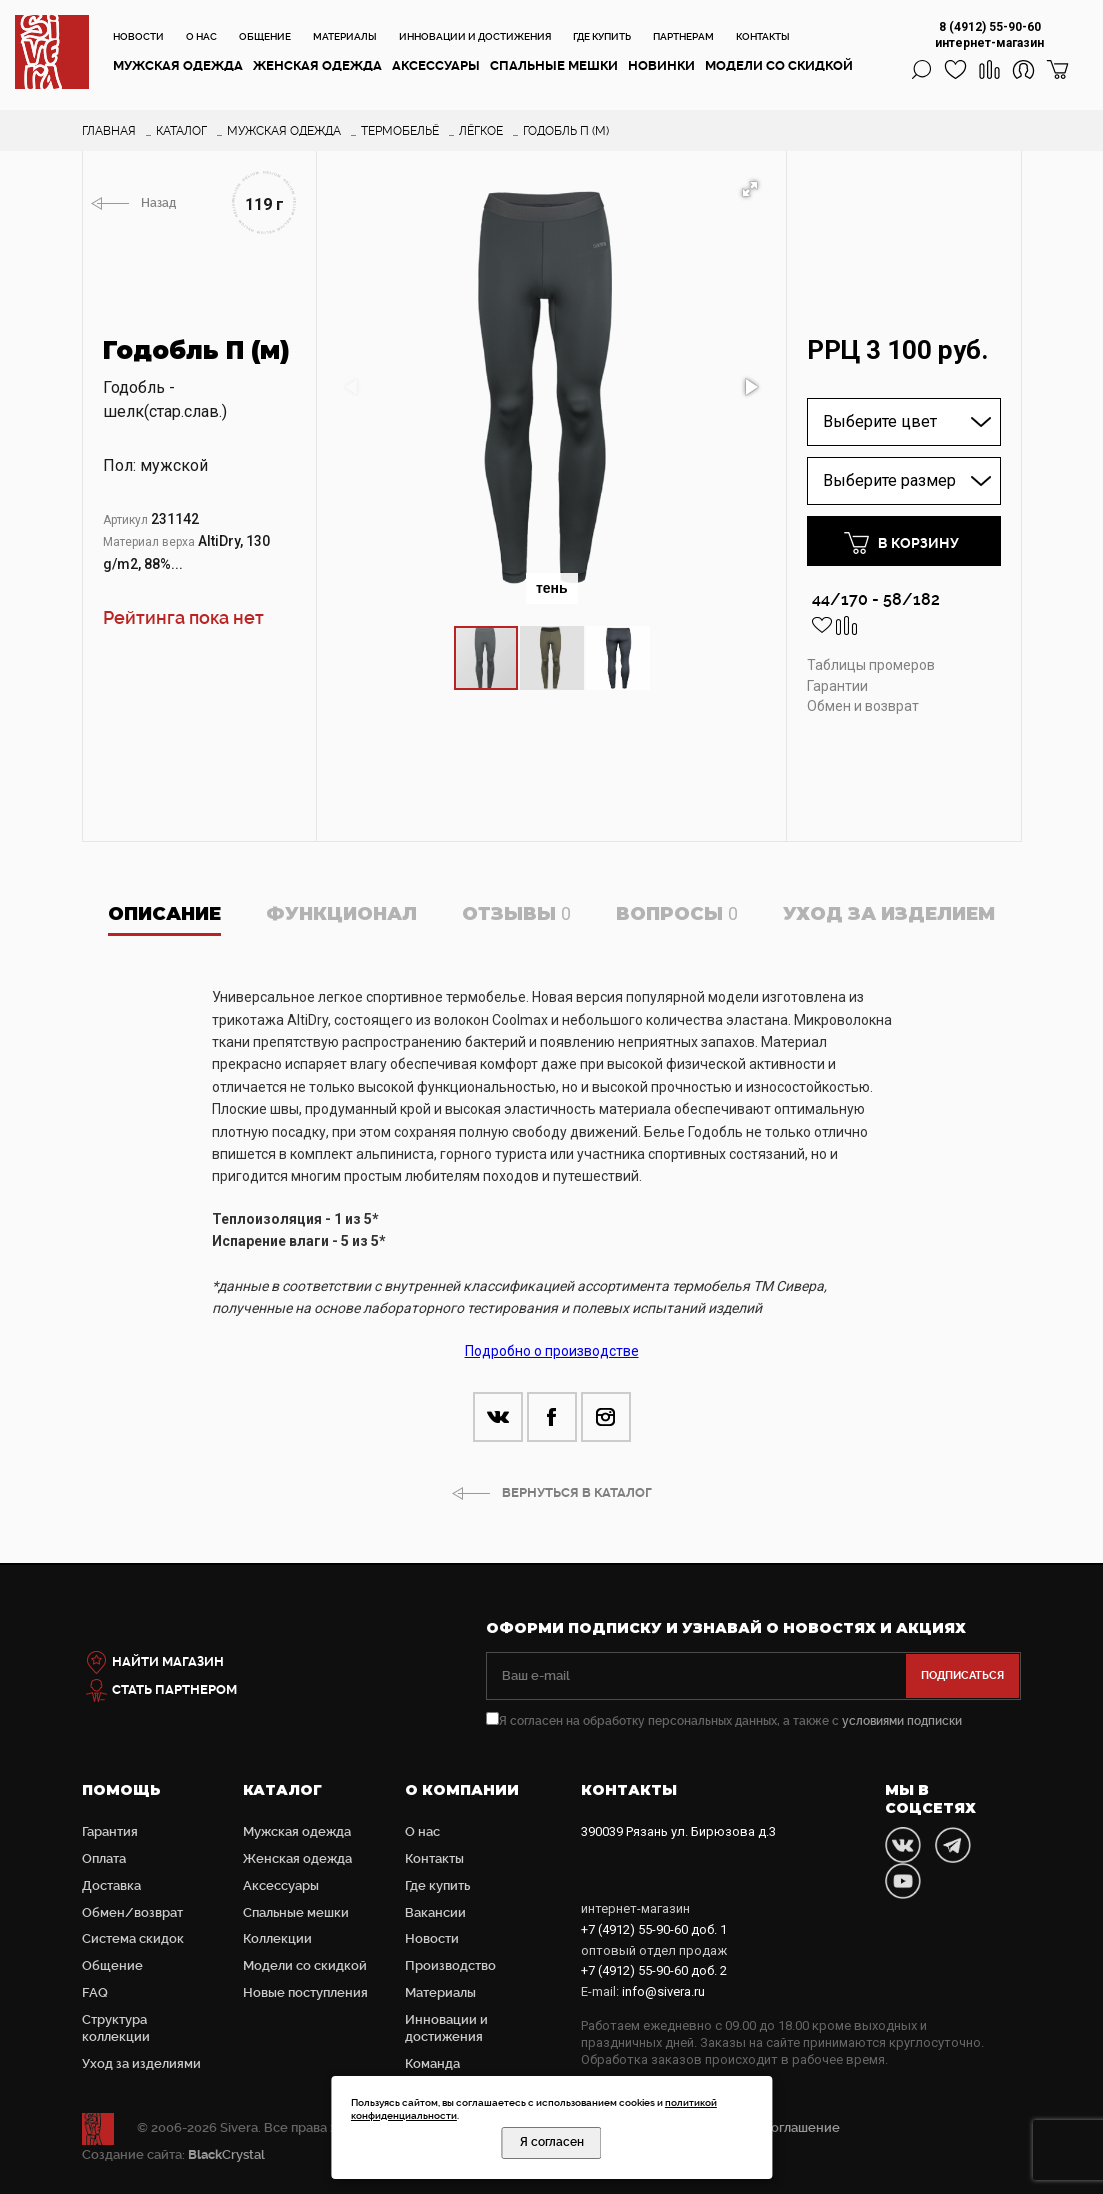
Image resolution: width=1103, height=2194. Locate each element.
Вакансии (435, 1912)
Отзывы (516, 914)
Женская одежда (317, 65)
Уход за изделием (889, 914)
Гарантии (837, 686)
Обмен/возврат (132, 1912)
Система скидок (133, 1938)
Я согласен (552, 2142)
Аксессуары (436, 65)
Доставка (111, 1885)
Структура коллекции (116, 2028)
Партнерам (683, 36)
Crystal (226, 2154)
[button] (750, 189)
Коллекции (277, 1938)
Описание (164, 914)
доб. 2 (654, 1970)
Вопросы (677, 914)
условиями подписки (902, 1721)
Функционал (341, 914)
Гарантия (110, 1831)
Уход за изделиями (141, 2063)
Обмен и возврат (863, 706)
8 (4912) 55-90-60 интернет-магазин (989, 35)
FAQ (95, 1992)
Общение (265, 36)
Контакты (763, 36)
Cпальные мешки (554, 65)
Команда (432, 2063)
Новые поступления (305, 1992)
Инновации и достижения (475, 36)
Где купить (602, 36)
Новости (138, 36)
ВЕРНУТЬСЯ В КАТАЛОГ (577, 1492)
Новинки (661, 65)
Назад (158, 203)
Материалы (345, 36)
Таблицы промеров (871, 665)
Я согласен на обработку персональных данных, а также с (724, 1721)
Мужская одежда (178, 65)
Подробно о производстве (552, 1351)
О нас (201, 36)
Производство (450, 1965)
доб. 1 (654, 1929)
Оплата (104, 1858)
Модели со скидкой (779, 65)
